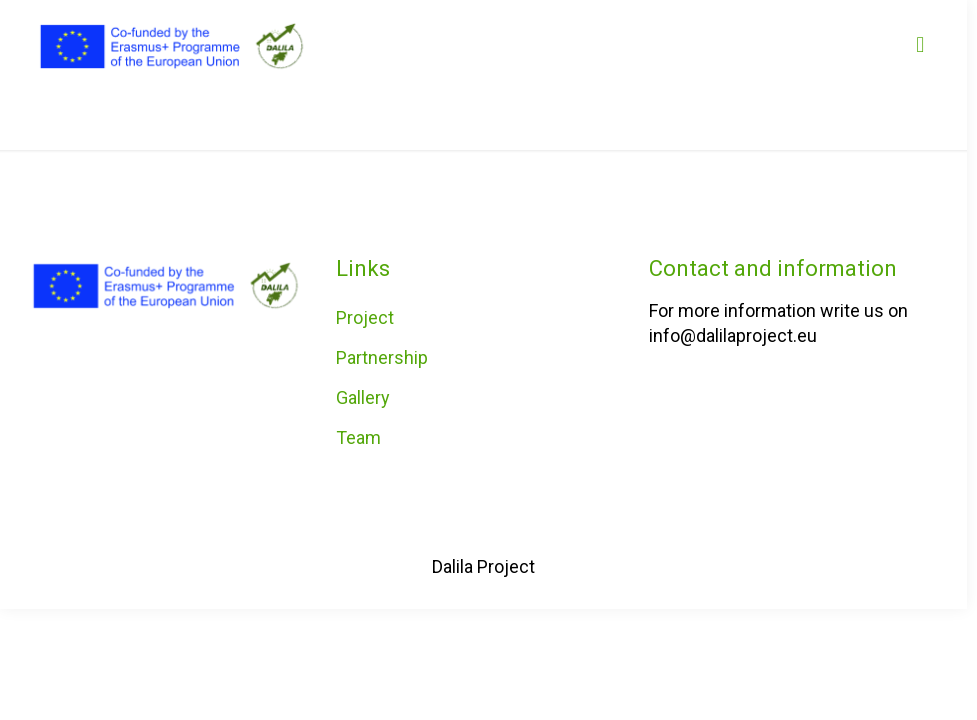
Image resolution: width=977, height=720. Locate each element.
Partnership (382, 357)
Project (365, 317)
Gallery (363, 397)
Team (358, 437)
